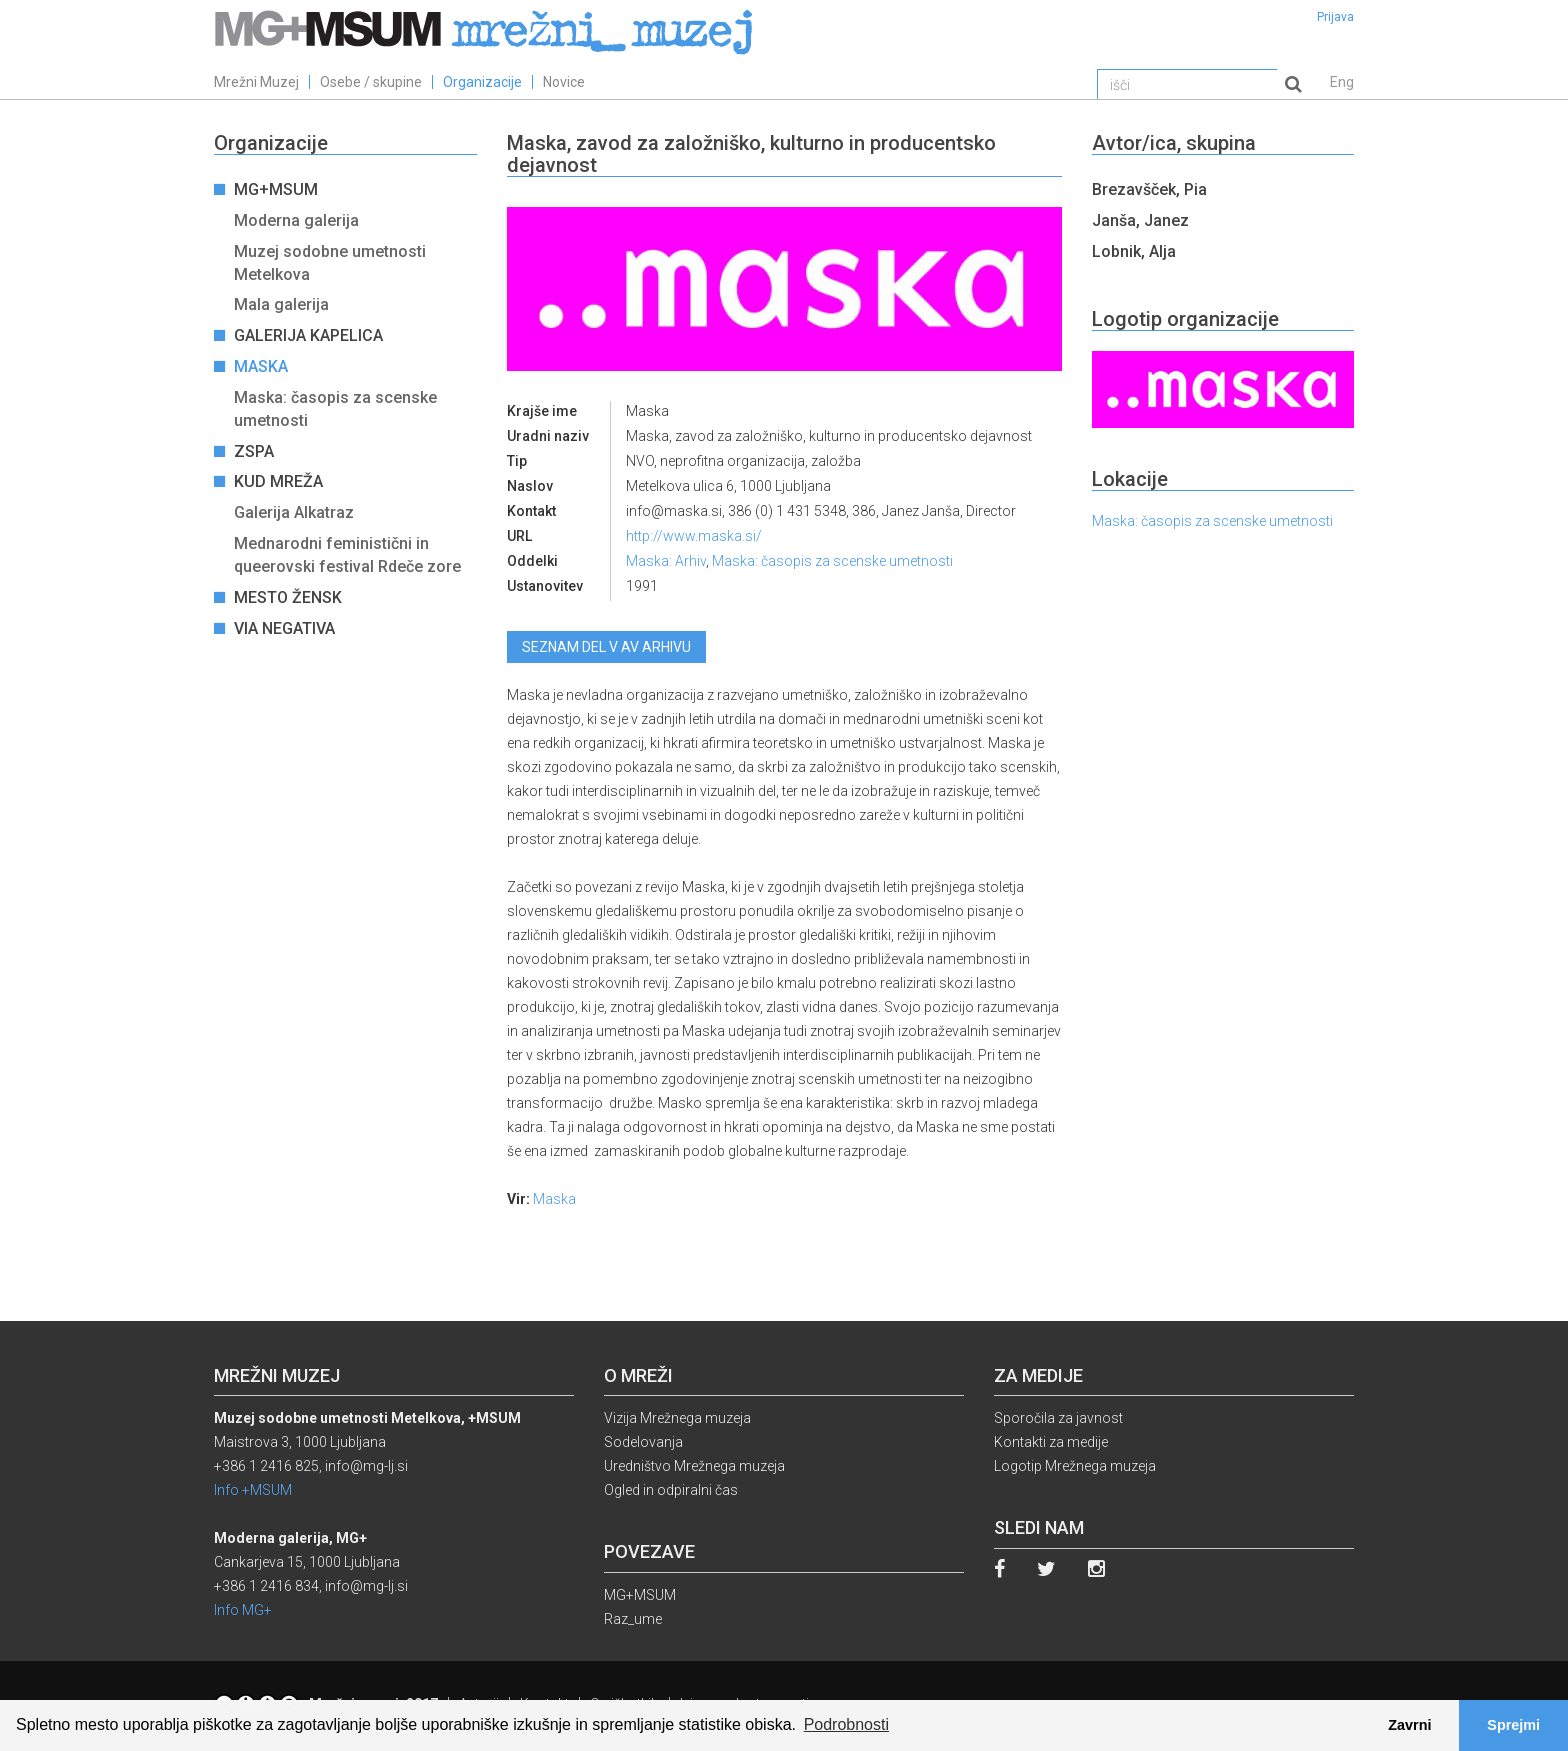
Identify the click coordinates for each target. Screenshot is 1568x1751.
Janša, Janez (1140, 220)
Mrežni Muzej (256, 82)
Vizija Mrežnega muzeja (677, 1418)
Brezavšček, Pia (1149, 189)
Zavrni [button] (1409, 1725)
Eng (1342, 82)
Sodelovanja (643, 1442)
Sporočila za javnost (1058, 1418)
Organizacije (482, 82)
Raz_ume (633, 1619)
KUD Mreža (280, 481)
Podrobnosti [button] (846, 1724)
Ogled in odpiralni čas (671, 1490)
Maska (263, 366)
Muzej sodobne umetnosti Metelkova (330, 263)
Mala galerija (281, 304)
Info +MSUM (253, 1490)
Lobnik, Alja (1134, 251)
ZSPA (256, 451)
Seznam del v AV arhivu (606, 647)
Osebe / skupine (371, 82)
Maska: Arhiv (666, 561)
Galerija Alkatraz (294, 512)
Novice (564, 82)
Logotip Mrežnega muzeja (1075, 1466)
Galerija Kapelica (310, 335)
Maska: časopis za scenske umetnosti (335, 409)
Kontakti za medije (1051, 1442)
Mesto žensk (290, 597)
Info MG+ (243, 1610)
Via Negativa (286, 628)
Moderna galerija (296, 220)
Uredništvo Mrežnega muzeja (694, 1466)
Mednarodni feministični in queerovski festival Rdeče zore (347, 555)
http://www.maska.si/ (694, 536)
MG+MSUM (278, 189)
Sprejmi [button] (1513, 1725)
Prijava (1335, 17)
